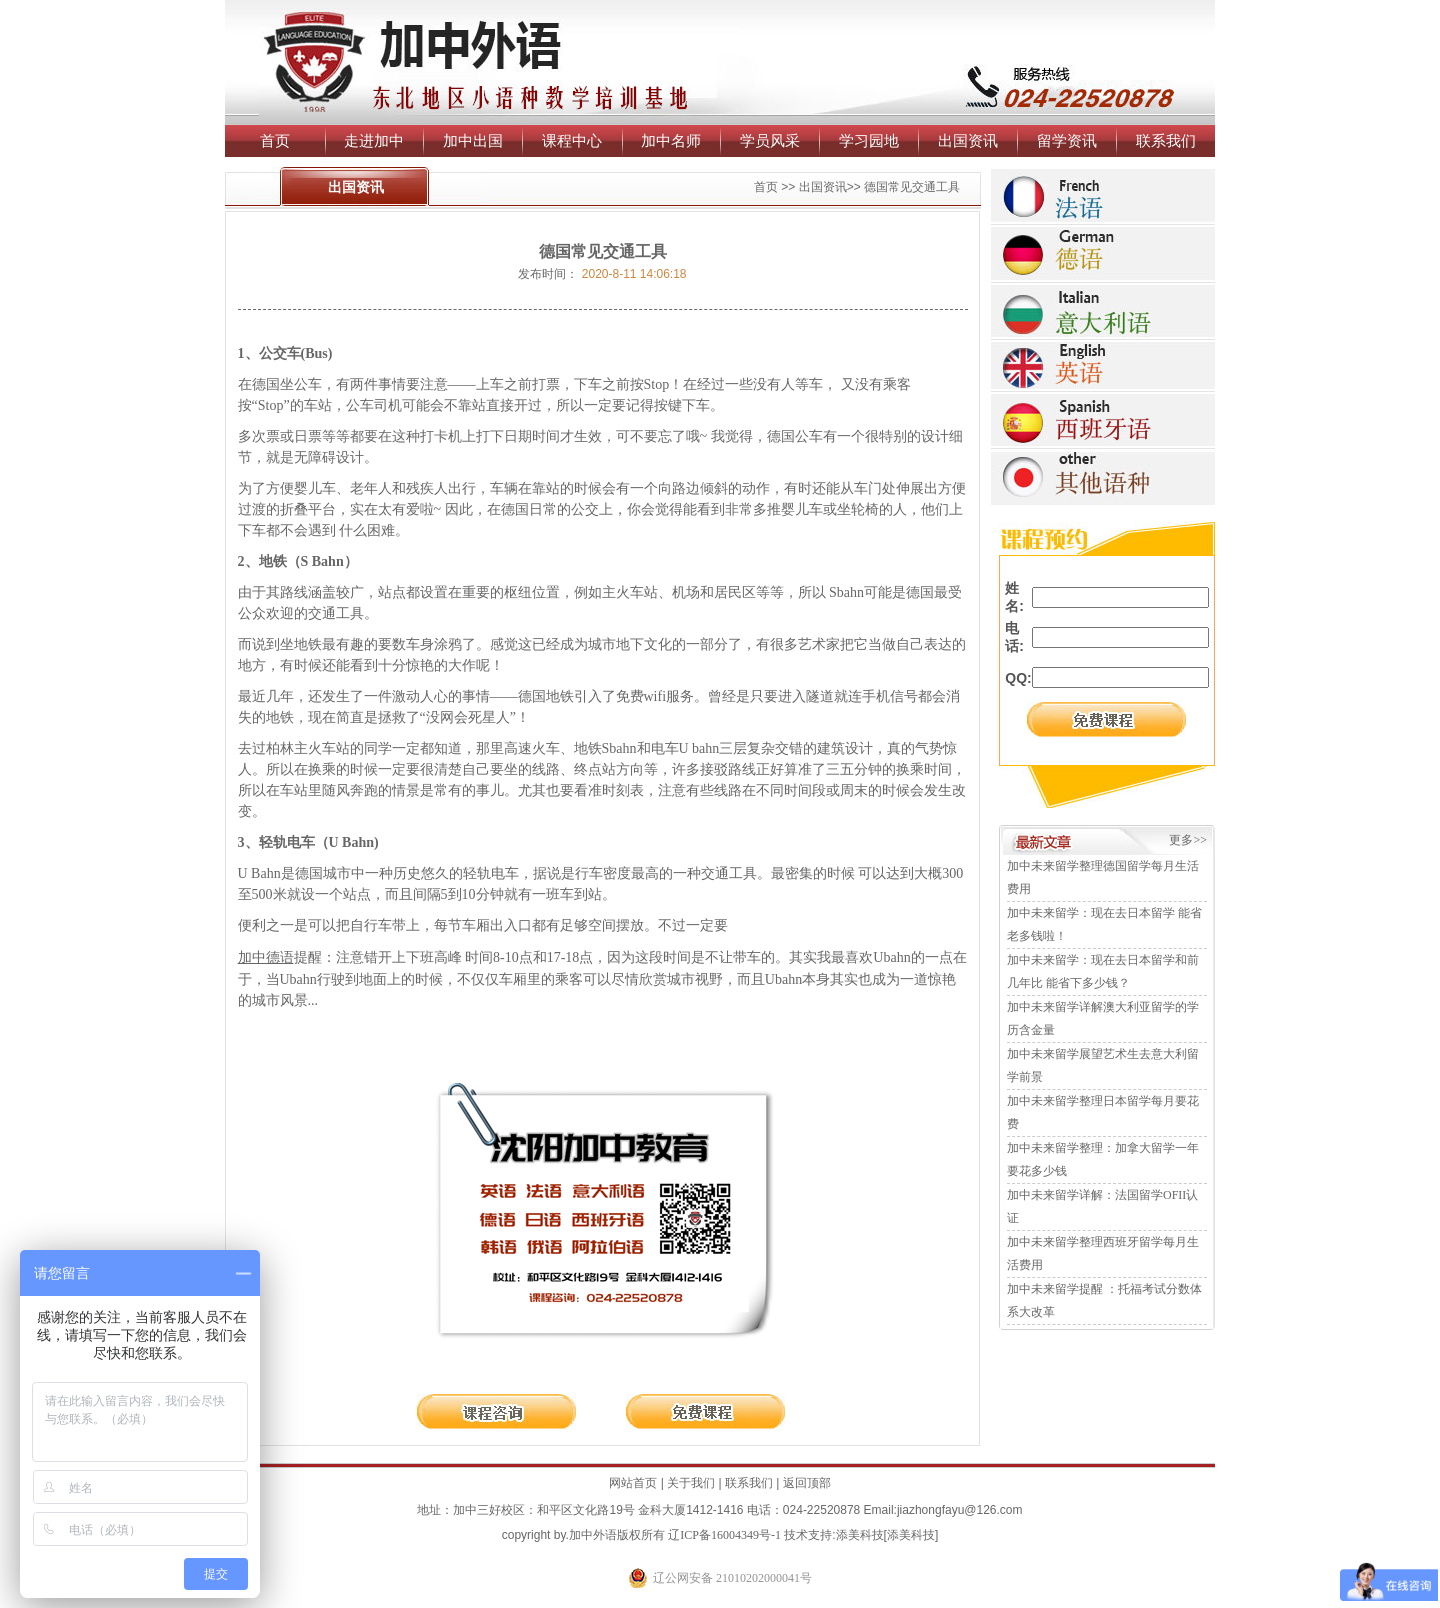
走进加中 (374, 140)
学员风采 (770, 140)
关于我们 (691, 1483)
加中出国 (473, 140)
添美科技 (860, 1535)
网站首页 (633, 1483)
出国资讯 (968, 140)
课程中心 (572, 140)
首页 (275, 140)
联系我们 (1166, 140)
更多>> (1188, 840)
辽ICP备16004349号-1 (724, 1535)
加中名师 (671, 140)
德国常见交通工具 (912, 187)
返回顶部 (807, 1483)
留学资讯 (1067, 140)
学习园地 (869, 140)
